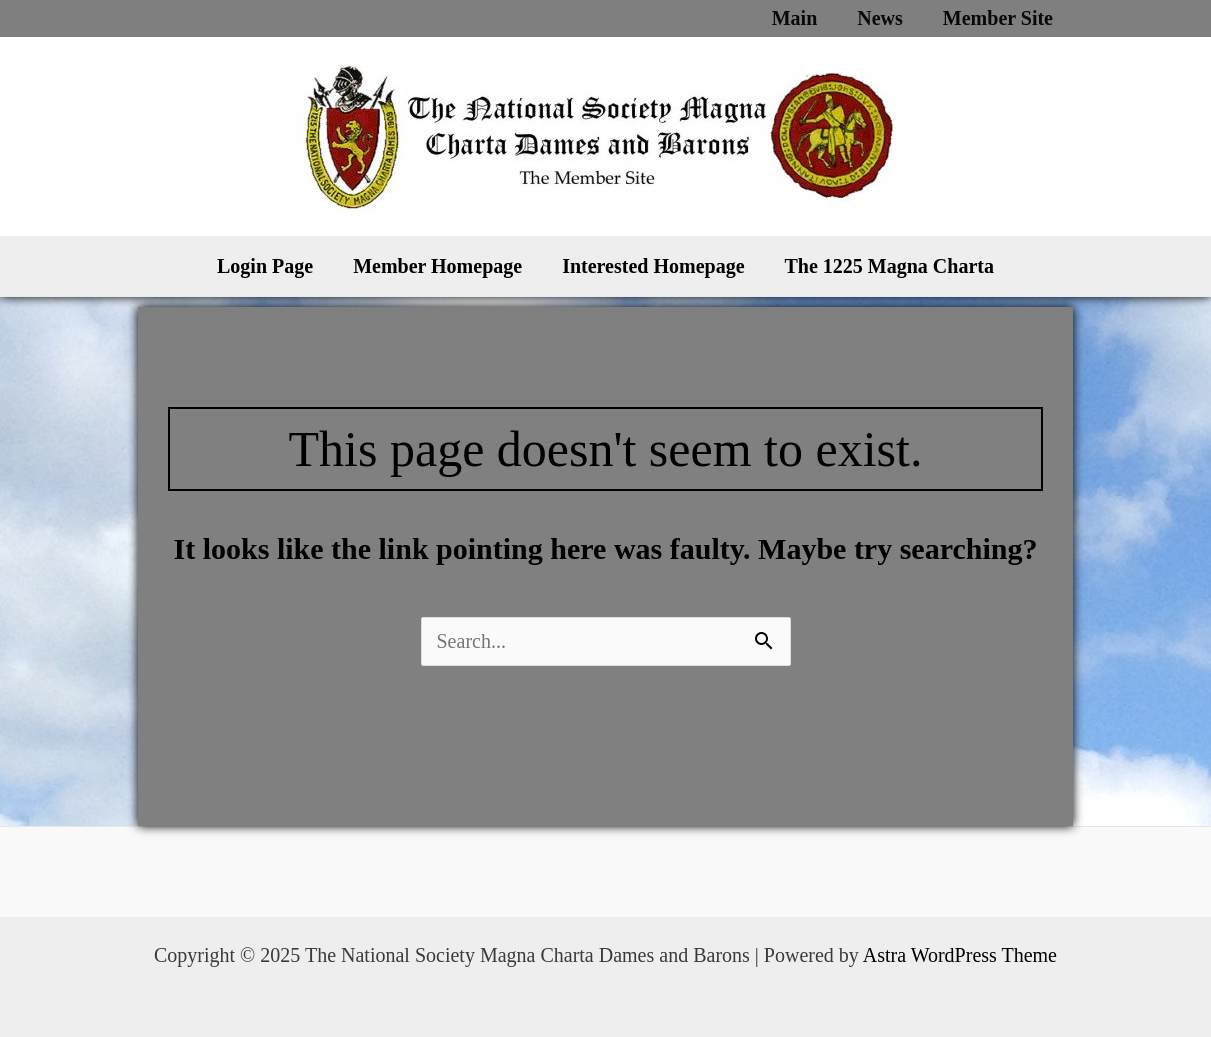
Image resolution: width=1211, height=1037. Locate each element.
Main (795, 18)
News (880, 18)
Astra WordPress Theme (960, 955)
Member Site (998, 18)
